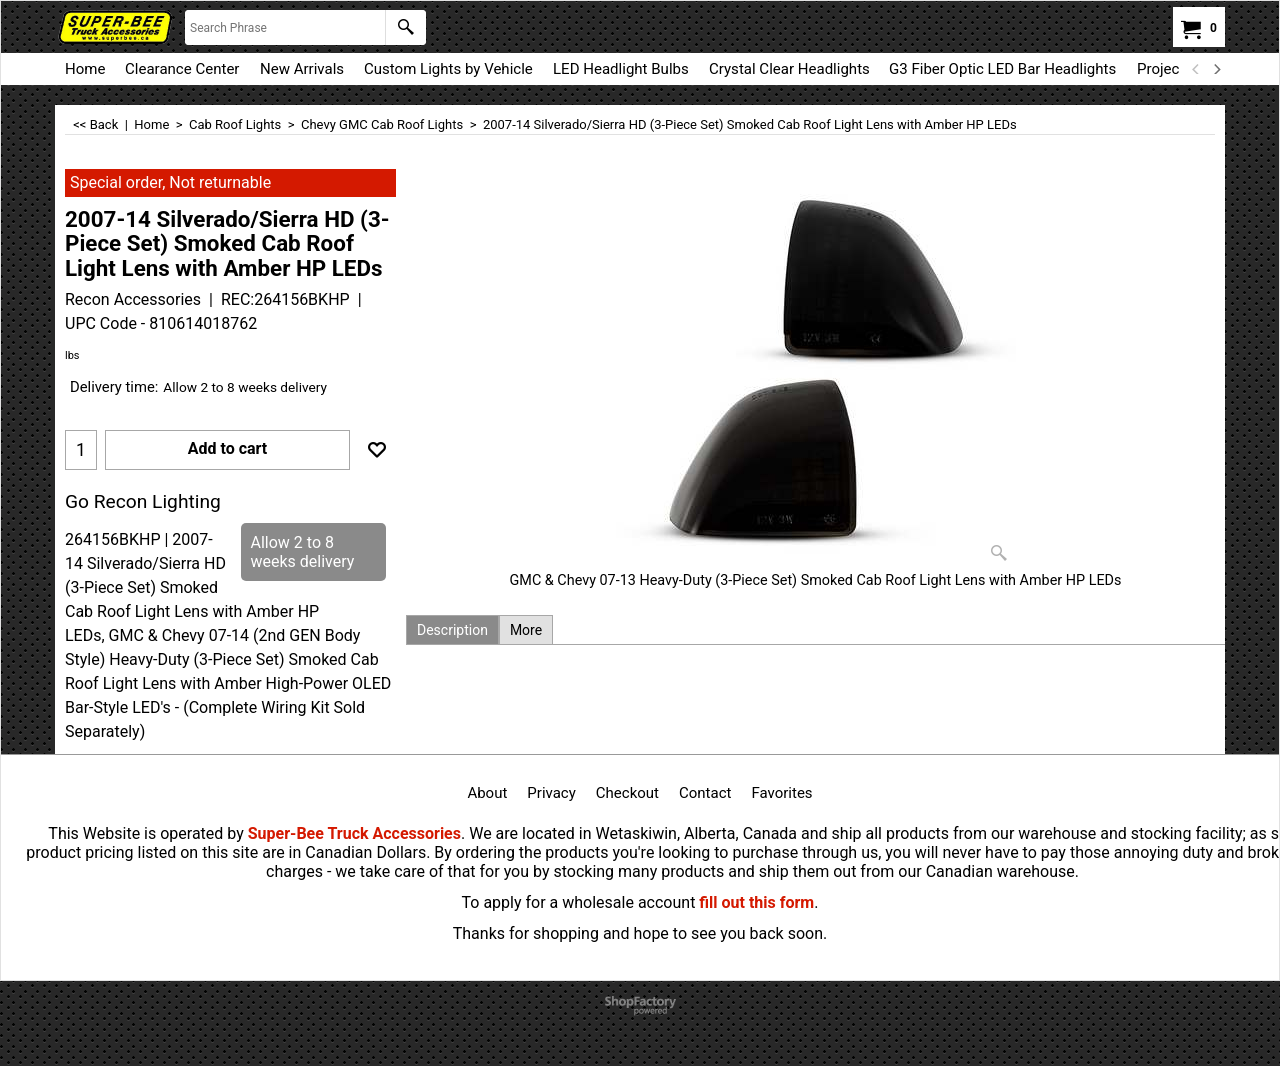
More (526, 630)
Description (452, 630)
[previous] (1196, 69)
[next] (1216, 69)
